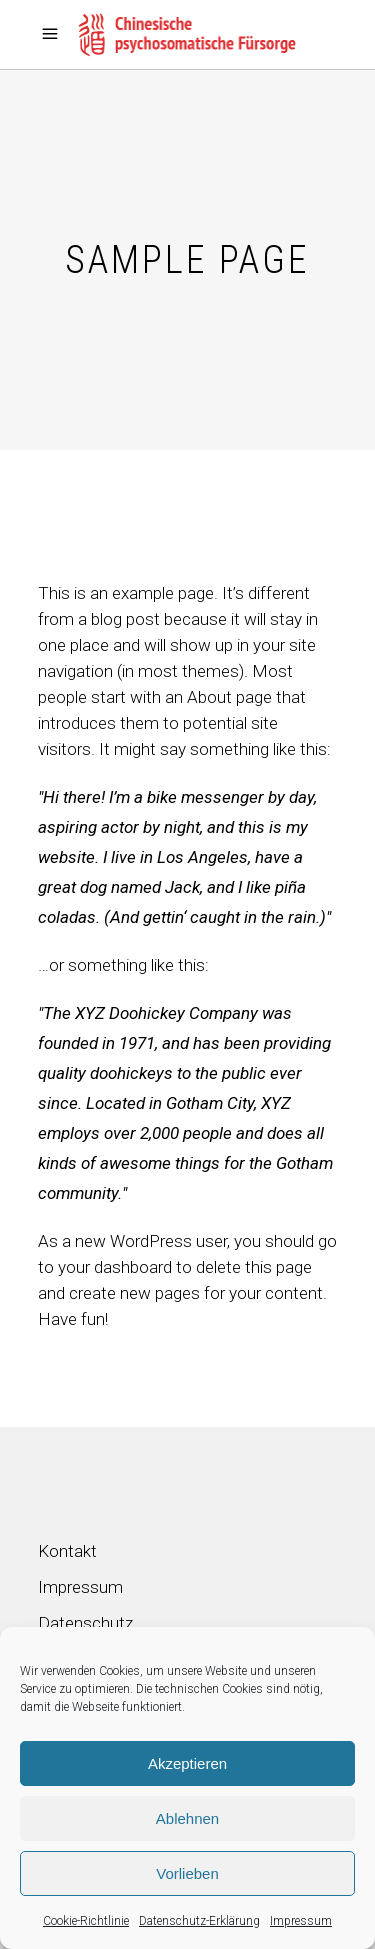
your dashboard (115, 1267)
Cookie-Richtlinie (86, 1921)
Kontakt (67, 1551)
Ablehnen (187, 1818)
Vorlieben (187, 1873)
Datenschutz (85, 1623)
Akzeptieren (187, 1763)
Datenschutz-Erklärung (199, 1921)
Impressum (301, 1921)
